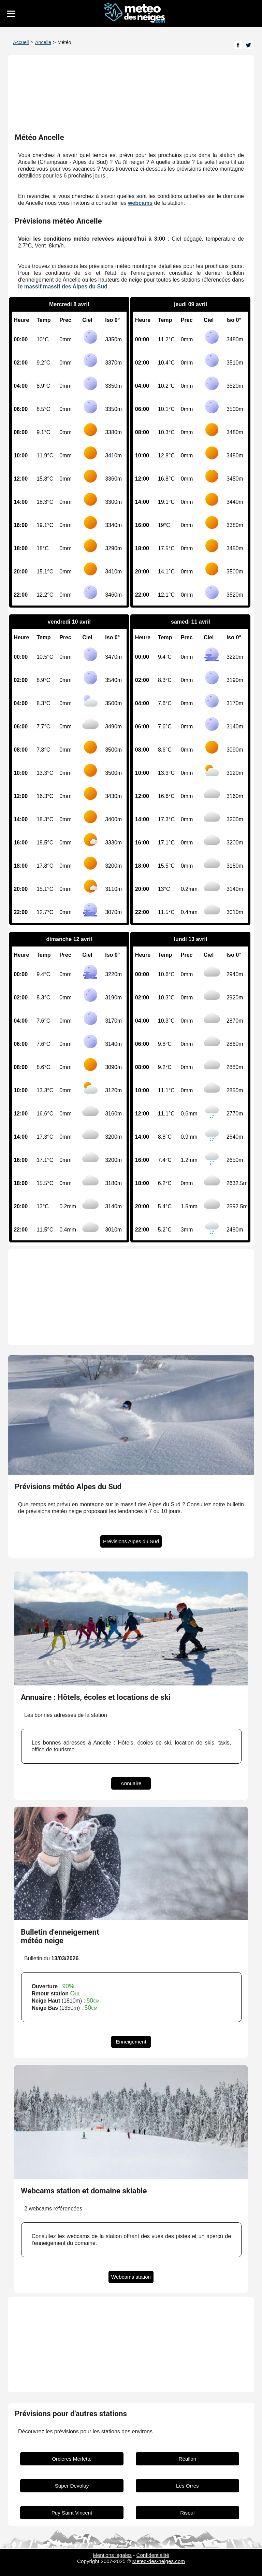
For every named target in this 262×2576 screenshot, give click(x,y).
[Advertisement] (131, 1297)
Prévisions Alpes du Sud (131, 1542)
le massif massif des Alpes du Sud (62, 287)
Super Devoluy (72, 2486)
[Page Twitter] (248, 45)
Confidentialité (152, 2555)
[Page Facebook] (238, 45)
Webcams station (131, 2277)
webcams (140, 203)
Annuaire (131, 1783)
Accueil (21, 42)
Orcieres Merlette (71, 2459)
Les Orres (187, 2486)
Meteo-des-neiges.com (158, 2561)
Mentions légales (112, 2555)
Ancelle (43, 42)
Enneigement (131, 2042)
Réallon (187, 2459)
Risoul (187, 2513)
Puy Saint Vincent (72, 2513)
